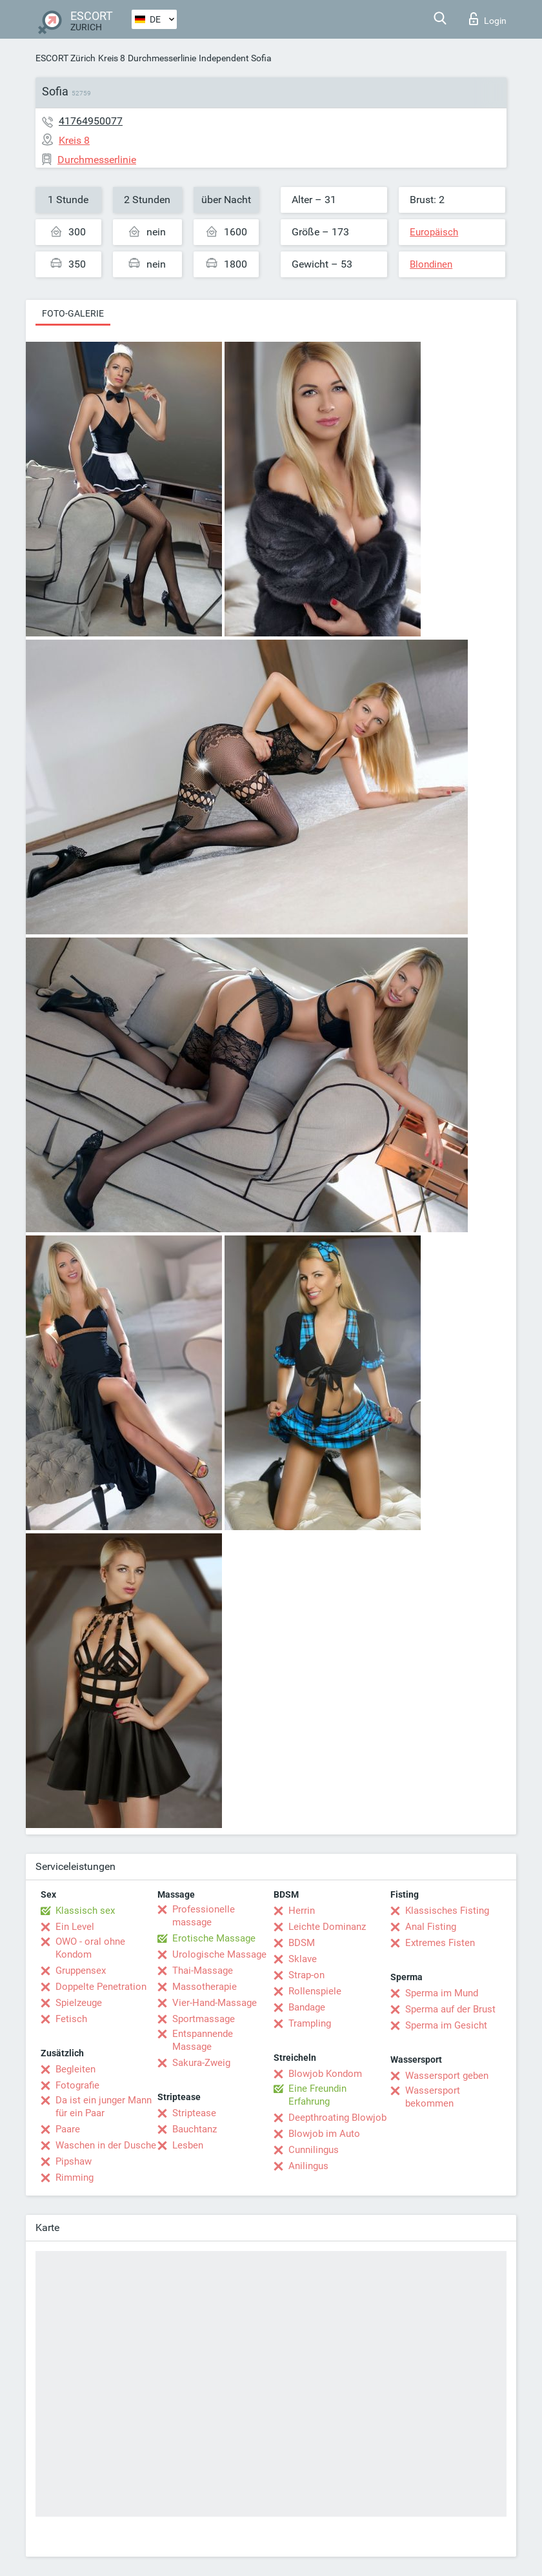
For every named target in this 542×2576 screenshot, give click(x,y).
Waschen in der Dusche (105, 2145)
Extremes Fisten (440, 1943)
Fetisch (71, 2019)
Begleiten (75, 2069)
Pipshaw (73, 2161)
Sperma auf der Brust (450, 2009)
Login (488, 19)
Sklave (302, 1959)
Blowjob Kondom (325, 2073)
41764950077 (91, 121)
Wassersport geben (446, 2075)
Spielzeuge (78, 2003)
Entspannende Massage (202, 2040)
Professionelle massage (203, 1915)
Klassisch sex (85, 1910)
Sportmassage (203, 2019)
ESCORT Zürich (65, 58)
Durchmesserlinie (162, 58)
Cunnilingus (313, 2150)
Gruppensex (80, 1970)
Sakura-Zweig (201, 2063)
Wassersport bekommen (432, 2097)
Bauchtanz (194, 2129)
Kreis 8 (111, 58)
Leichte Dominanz (327, 1926)
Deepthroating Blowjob (337, 2117)
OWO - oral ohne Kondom (90, 1948)
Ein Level (74, 1926)
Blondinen (431, 264)
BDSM (301, 1943)
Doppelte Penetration (100, 1986)
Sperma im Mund (441, 1993)
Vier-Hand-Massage (214, 2003)
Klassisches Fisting (447, 1910)
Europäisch (434, 232)
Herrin (301, 1910)
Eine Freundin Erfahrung (317, 2095)
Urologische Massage (219, 1954)
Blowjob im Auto (324, 2133)
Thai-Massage (202, 1970)
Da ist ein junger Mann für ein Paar (103, 2106)
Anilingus (308, 2166)
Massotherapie (204, 1986)
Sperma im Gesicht (446, 2025)
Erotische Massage (214, 1938)
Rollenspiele (314, 1991)
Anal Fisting (430, 1926)
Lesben (187, 2145)
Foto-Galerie (73, 313)
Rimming (74, 2177)
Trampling (309, 2023)
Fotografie (77, 2085)
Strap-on (306, 1975)
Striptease (194, 2113)
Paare (67, 2129)
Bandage (306, 2007)
